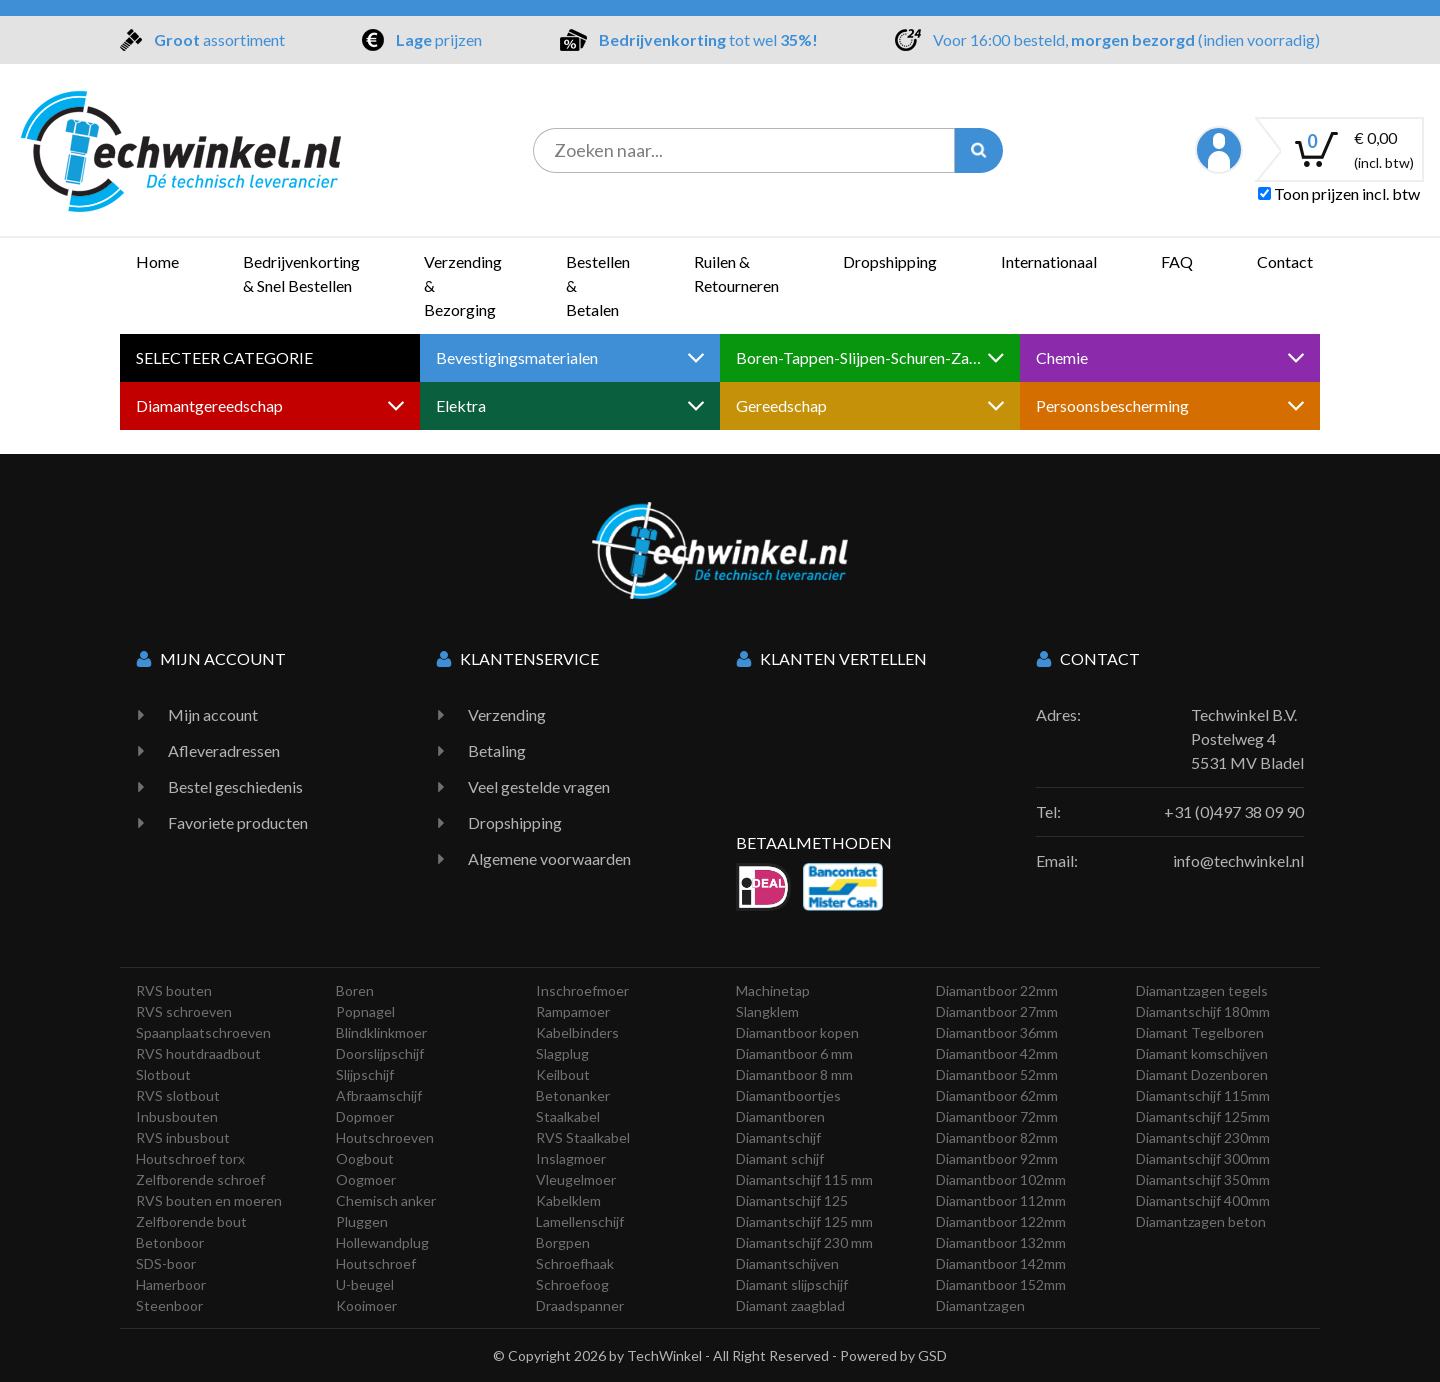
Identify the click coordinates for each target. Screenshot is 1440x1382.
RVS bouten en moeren (209, 1200)
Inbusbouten (177, 1116)
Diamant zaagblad (790, 1305)
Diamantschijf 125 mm (804, 1221)
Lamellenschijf (580, 1221)
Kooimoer (366, 1305)
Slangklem (767, 1011)
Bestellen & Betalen (598, 285)
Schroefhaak (575, 1263)
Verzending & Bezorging (463, 285)
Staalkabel (568, 1116)
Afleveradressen (224, 750)
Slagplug (562, 1053)
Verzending (507, 714)
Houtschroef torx (190, 1158)
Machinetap (773, 990)
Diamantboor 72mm (997, 1116)
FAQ (1177, 261)
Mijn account (213, 714)
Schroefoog (572, 1284)
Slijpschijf (365, 1074)
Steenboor (169, 1305)
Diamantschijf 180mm (1203, 1011)
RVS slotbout (178, 1095)
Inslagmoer (571, 1158)
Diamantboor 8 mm (794, 1074)
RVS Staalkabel (583, 1137)
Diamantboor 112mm (1001, 1200)
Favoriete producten (238, 822)
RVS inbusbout (183, 1137)
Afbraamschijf (379, 1095)
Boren (355, 990)
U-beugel (365, 1284)
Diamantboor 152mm (1001, 1284)
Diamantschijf (778, 1137)
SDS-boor (166, 1263)
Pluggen (362, 1221)
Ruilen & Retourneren (736, 273)
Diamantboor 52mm (997, 1074)
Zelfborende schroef (200, 1179)
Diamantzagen (980, 1305)
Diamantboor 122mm (1001, 1221)
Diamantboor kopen (797, 1032)
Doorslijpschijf (380, 1053)
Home (157, 261)
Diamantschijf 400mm (1203, 1200)
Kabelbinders (577, 1032)
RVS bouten (174, 990)
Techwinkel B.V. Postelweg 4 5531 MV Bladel (1247, 738)
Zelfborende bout (191, 1221)
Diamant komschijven (1202, 1053)
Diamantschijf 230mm (1203, 1137)
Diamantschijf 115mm (1203, 1095)
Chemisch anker (386, 1200)
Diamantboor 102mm (1001, 1179)
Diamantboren (780, 1116)
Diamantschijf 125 (792, 1200)
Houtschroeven (385, 1137)
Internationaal (1049, 261)
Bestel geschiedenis (235, 786)
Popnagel (365, 1011)
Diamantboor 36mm (997, 1032)
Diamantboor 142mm (1001, 1263)
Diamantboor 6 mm (794, 1053)
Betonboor (170, 1242)
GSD (932, 1355)
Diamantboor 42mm (997, 1053)
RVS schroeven (184, 1011)
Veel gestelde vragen (539, 786)
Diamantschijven (787, 1263)
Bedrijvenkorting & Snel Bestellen (301, 273)
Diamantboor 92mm (997, 1158)
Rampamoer (573, 1011)
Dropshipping (890, 261)
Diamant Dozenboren (1202, 1074)
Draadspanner (580, 1305)
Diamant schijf (780, 1158)
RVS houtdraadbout (198, 1053)
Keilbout (563, 1074)
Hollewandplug (382, 1242)
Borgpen (563, 1242)
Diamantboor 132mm (1001, 1242)
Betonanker (573, 1095)
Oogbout (365, 1158)
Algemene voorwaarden (549, 858)
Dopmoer (365, 1116)
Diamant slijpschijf (792, 1284)
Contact (1285, 261)
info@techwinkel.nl (1238, 860)
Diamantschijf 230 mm (804, 1242)
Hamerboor (171, 1284)
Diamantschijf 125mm (1203, 1116)
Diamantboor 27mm (997, 1011)
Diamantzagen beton (1201, 1221)
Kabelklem (568, 1200)
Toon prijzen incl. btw (1339, 193)
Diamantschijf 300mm (1203, 1158)
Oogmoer (366, 1179)
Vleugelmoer (576, 1179)
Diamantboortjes (788, 1095)
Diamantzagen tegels (1202, 990)
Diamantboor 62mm (997, 1095)
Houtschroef (376, 1263)
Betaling (497, 750)
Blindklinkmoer (381, 1032)
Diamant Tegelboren (1200, 1032)
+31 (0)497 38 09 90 (1234, 811)
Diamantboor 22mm (997, 990)
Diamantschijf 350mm (1203, 1179)
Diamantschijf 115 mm (804, 1179)
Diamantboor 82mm (997, 1137)
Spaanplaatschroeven (203, 1032)
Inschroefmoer (582, 990)
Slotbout (163, 1074)
